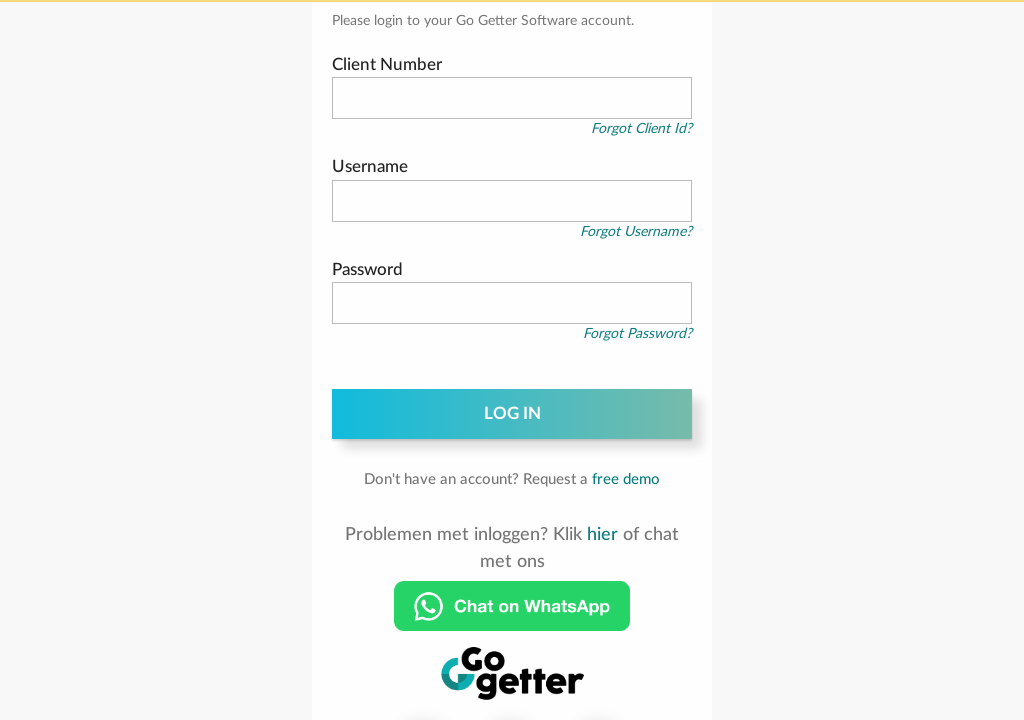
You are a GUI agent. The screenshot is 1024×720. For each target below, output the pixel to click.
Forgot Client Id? (641, 129)
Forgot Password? (637, 334)
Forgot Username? (636, 232)
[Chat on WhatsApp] (512, 606)
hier (602, 535)
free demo (626, 479)
